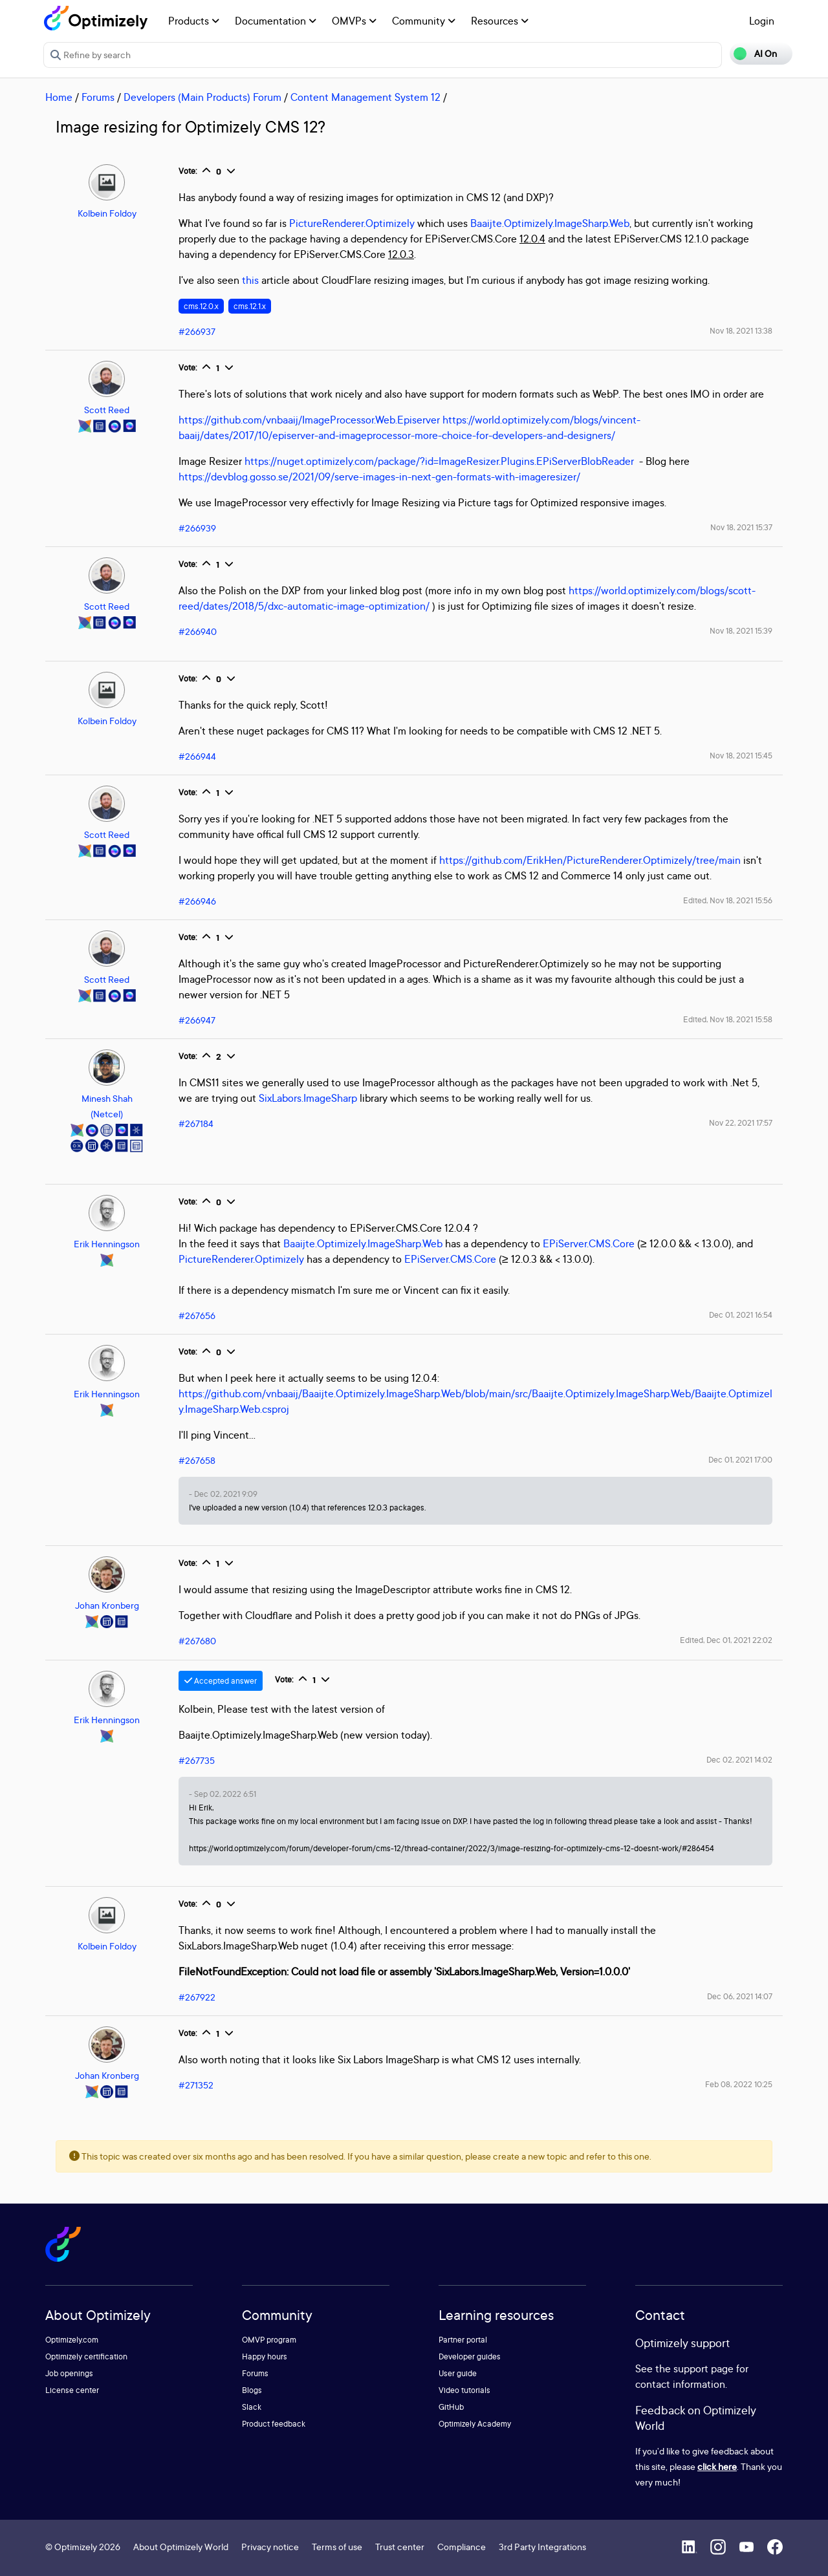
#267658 (197, 1460)
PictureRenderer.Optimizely (352, 223)
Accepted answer (220, 1680)
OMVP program (269, 2339)
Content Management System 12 (365, 97)
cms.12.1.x (250, 306)
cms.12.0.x (201, 306)
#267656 (197, 1315)
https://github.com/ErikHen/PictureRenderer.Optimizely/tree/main (590, 860)
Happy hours (264, 2356)
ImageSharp (330, 1098)
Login (761, 21)
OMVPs (354, 21)
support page (703, 2368)
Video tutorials (464, 2390)
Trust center (399, 2546)
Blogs (252, 2390)
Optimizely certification (86, 2356)
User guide (458, 2373)
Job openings (69, 2373)
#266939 (197, 528)
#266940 (198, 631)
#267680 (197, 1641)
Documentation (275, 21)
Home (58, 97)
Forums (98, 97)
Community (423, 21)
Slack (251, 2406)
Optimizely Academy (475, 2423)
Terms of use (337, 2546)
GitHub (451, 2406)
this (250, 280)
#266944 (197, 756)
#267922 (197, 1997)
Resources (499, 21)
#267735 (197, 1760)
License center (72, 2390)
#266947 (197, 1020)
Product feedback (273, 2423)
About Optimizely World (180, 2546)
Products (193, 21)
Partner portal (463, 2339)
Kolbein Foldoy (107, 213)
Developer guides (470, 2356)
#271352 (196, 2085)
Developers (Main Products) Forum (202, 97)
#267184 (196, 1123)
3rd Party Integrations (542, 2546)
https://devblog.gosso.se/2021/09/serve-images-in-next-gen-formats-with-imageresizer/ (379, 476)
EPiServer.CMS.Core (589, 1243)
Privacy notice (270, 2546)
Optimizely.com (71, 2339)
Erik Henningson (107, 1244)
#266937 (197, 331)
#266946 (197, 901)
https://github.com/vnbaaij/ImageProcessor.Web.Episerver (309, 420)
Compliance (461, 2546)
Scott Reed (106, 409)
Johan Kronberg (107, 1605)
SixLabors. (281, 1098)
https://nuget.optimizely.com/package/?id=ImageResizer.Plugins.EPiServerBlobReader (439, 461)
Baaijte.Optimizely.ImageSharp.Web (549, 223)
